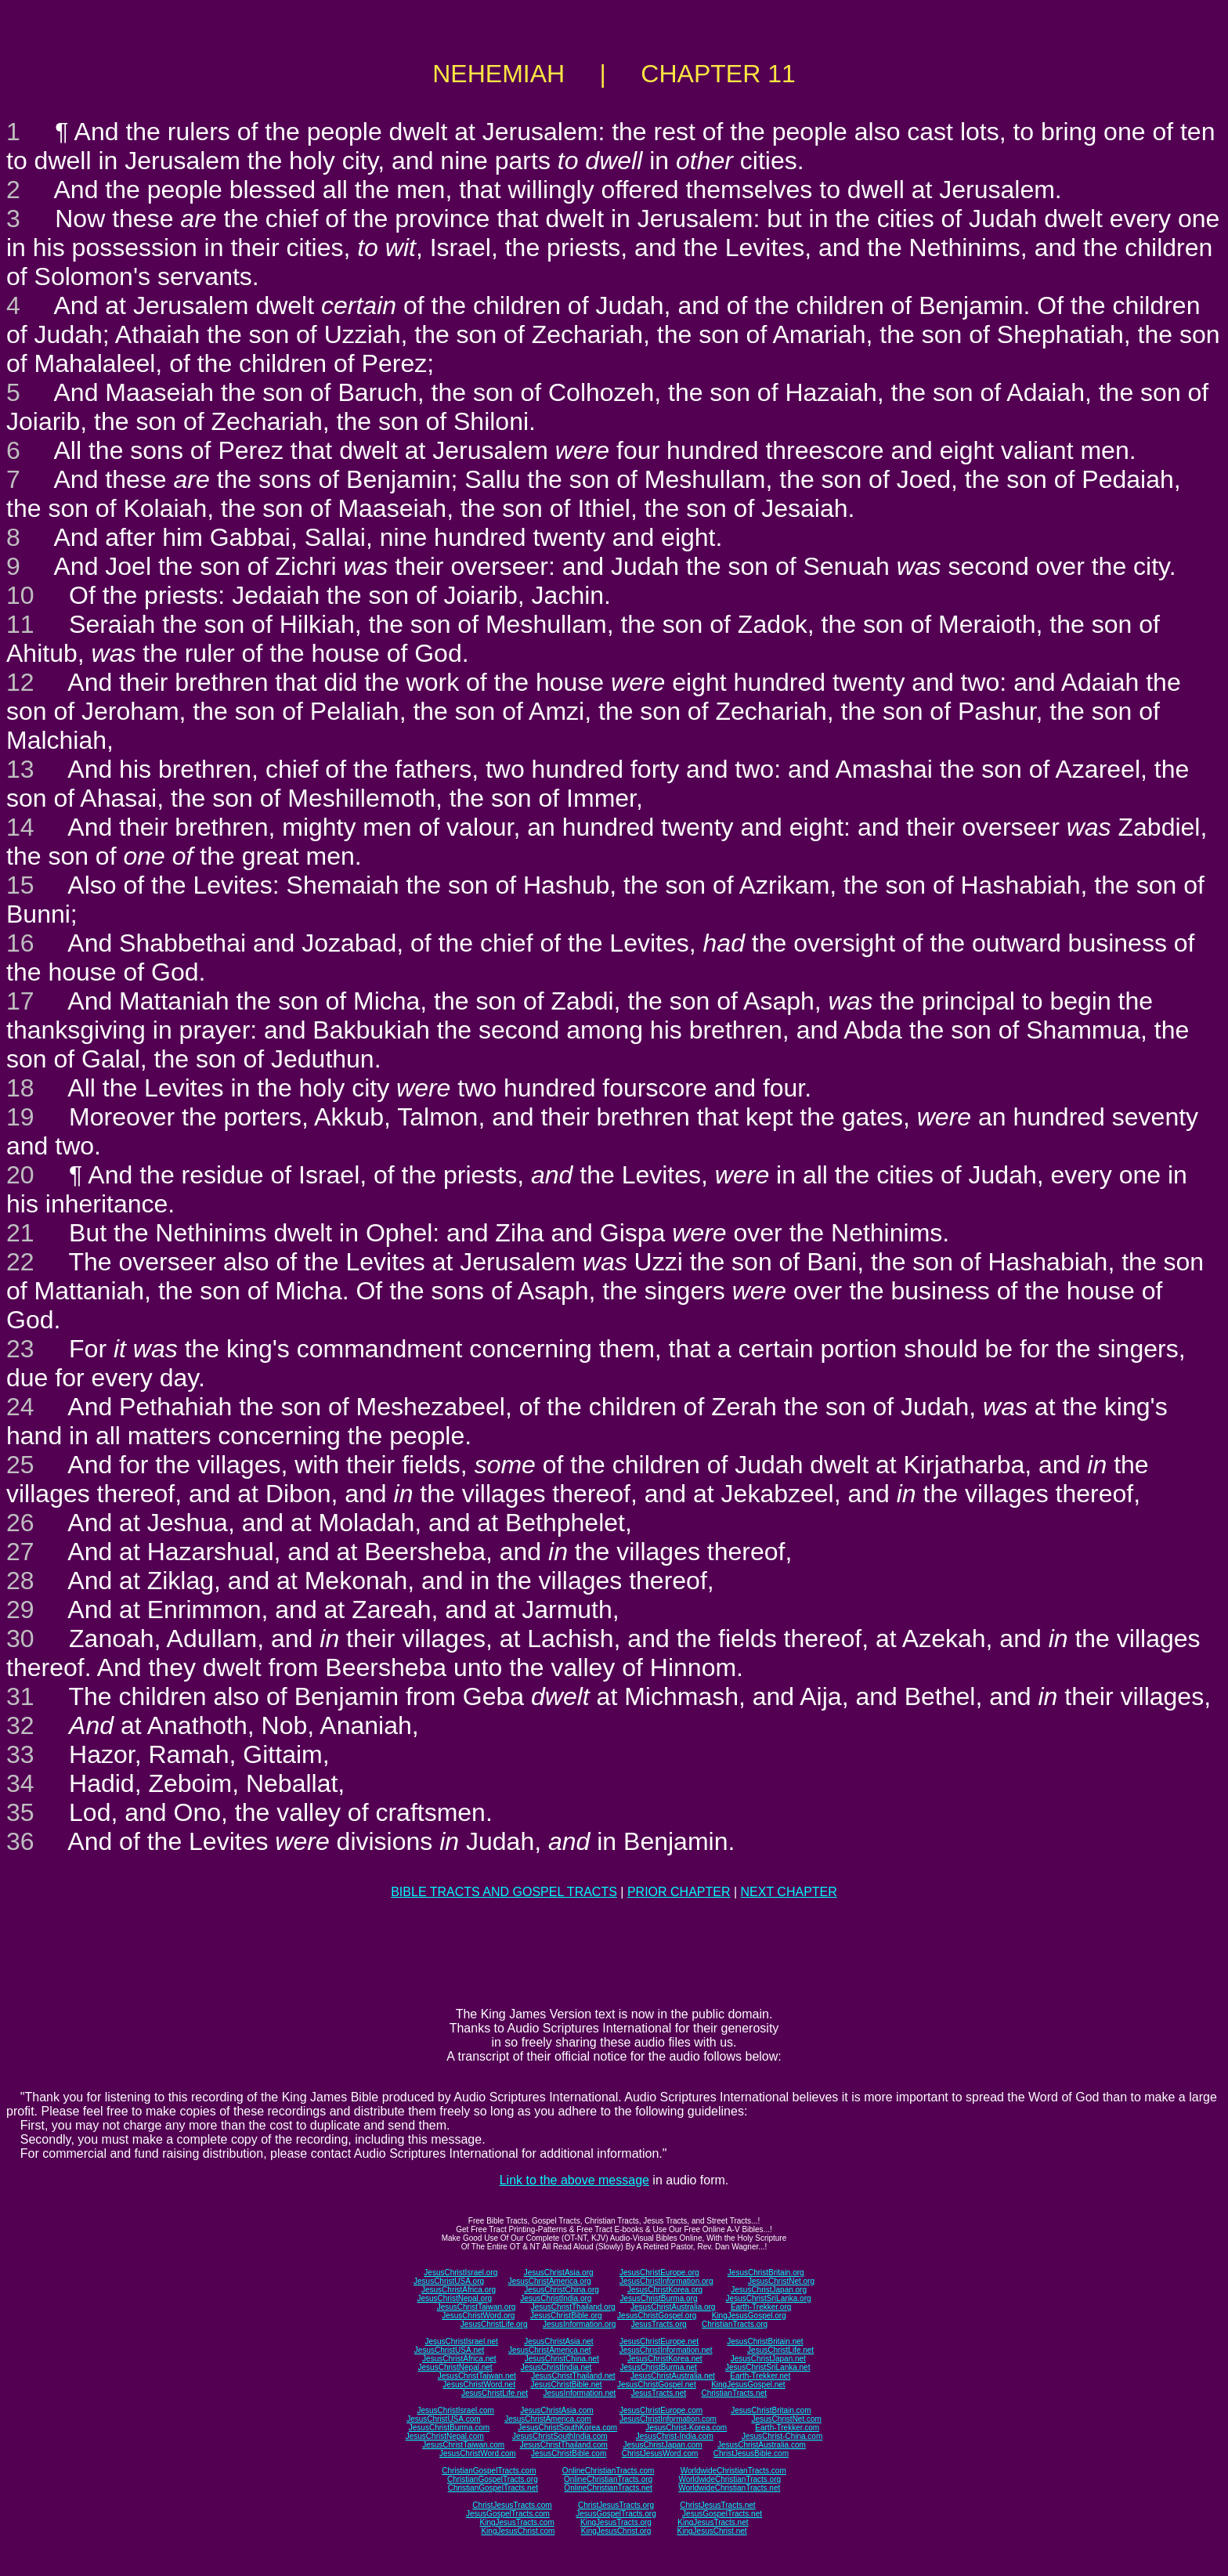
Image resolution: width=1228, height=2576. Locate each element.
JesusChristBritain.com (771, 2410)
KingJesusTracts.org (616, 2522)
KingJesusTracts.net (712, 2522)
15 (20, 885)
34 (20, 1783)
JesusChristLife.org (494, 2324)
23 (20, 1349)
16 (20, 943)
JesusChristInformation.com (668, 2419)
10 (20, 595)
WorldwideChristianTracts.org (729, 2479)
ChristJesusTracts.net (717, 2505)
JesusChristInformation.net (666, 2350)
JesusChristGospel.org (656, 2315)
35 (20, 1812)
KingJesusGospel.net (748, 2384)
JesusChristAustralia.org (672, 2307)
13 (20, 769)
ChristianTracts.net (734, 2393)
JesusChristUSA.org (449, 2281)
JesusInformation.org (579, 2324)
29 (20, 1609)
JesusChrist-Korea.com (686, 2427)
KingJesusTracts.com (517, 2522)
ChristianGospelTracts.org (492, 2479)
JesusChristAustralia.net (672, 2376)
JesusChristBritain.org (766, 2272)
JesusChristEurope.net (659, 2341)
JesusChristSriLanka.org (768, 2298)
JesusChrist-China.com (782, 2436)
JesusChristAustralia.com (761, 2445)
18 (20, 1088)
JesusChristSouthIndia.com (560, 2436)
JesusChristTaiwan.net (477, 2376)
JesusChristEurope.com (660, 2410)
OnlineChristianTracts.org (608, 2479)
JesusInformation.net (579, 2393)
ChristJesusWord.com (660, 2453)
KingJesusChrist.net (712, 2531)
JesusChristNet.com (786, 2419)
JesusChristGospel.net (656, 2384)
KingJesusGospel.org (749, 2315)
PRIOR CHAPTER (679, 1892)
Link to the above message (574, 2180)
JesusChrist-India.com (674, 2436)
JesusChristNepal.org (454, 2298)
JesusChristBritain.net (765, 2341)
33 (20, 1754)
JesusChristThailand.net (573, 2376)
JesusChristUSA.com (443, 2419)
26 (20, 1522)
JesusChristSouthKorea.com (567, 2427)
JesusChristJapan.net (768, 2358)
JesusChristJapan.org (769, 2289)
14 (20, 827)
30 (20, 1638)
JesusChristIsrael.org (460, 2272)
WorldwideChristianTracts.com (733, 2470)
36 (20, 1841)
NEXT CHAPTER (789, 1892)
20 (20, 1175)
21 (20, 1233)
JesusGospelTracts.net (722, 2513)
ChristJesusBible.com (751, 2453)
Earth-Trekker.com (787, 2427)
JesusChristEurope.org (659, 2272)
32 (20, 1725)
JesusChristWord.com (477, 2453)
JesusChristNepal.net (455, 2367)
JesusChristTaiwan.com (463, 2445)
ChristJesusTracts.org (616, 2505)
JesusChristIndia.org (555, 2298)
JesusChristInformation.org (666, 2281)
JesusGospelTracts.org (616, 2513)
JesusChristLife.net (780, 2350)
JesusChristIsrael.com (455, 2410)
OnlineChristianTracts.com (608, 2470)
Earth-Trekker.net (760, 2376)
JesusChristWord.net (478, 2384)
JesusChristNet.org (781, 2281)
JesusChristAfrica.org (458, 2289)
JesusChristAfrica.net (459, 2358)
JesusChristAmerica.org (549, 2281)
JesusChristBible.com (568, 2453)
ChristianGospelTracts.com (489, 2470)
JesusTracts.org (659, 2324)
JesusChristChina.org (561, 2289)
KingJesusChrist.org (616, 2531)
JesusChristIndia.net (556, 2367)
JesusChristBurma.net (658, 2367)
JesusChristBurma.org (659, 2298)
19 (20, 1117)
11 (20, 624)
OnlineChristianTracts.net (608, 2488)
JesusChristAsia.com (556, 2410)
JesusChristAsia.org (559, 2272)
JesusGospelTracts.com (508, 2513)
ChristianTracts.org (735, 2324)
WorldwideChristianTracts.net (729, 2488)
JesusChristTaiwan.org (476, 2307)
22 (20, 1262)
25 (20, 1465)
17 (20, 1001)
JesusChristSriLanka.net (767, 2367)
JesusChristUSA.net (449, 2350)
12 (20, 682)
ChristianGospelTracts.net (493, 2488)
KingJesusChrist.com (517, 2531)
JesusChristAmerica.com (547, 2419)
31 (20, 1696)
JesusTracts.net (658, 2393)
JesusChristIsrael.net (460, 2341)
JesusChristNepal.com (445, 2436)
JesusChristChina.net (562, 2358)
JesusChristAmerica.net (549, 2350)
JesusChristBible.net (565, 2384)
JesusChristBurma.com (449, 2427)
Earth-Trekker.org (761, 2307)
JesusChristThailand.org (573, 2307)
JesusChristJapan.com (662, 2445)
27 (20, 1551)
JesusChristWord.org (478, 2315)
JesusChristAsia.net (558, 2341)
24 (20, 1407)
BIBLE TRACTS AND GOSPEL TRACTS (504, 1892)
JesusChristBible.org (566, 2315)
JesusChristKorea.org (664, 2289)
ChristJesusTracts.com (511, 2505)
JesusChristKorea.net (664, 2358)
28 (20, 1580)
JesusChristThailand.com (564, 2445)
